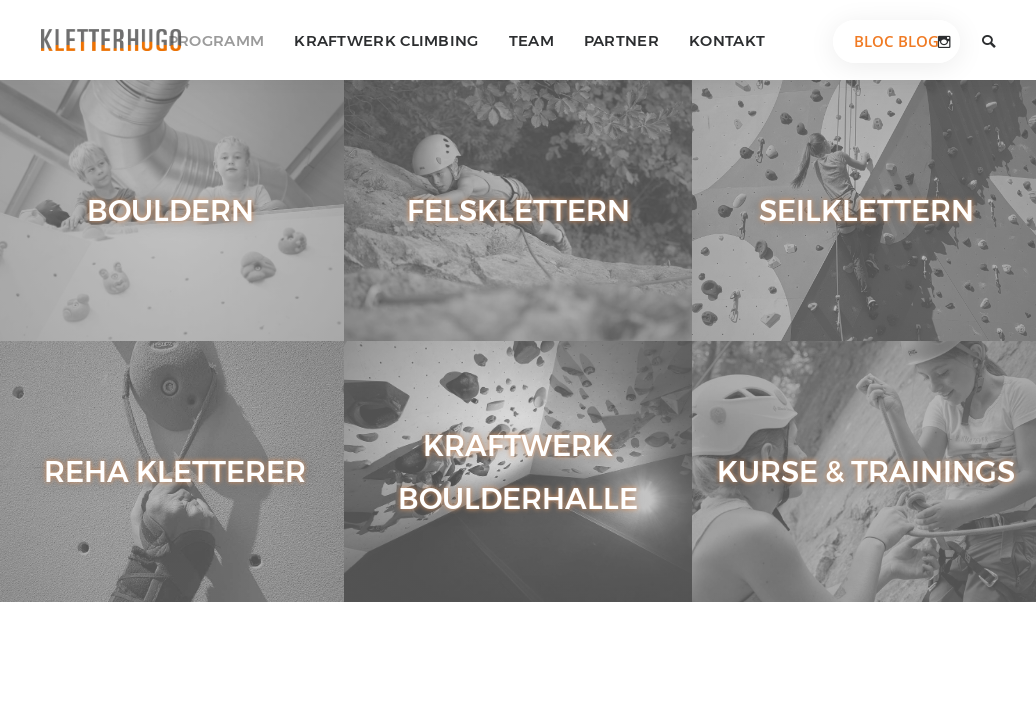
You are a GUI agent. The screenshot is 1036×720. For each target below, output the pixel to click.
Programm (216, 40)
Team (531, 40)
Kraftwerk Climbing (386, 40)
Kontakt (727, 40)
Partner (621, 40)
